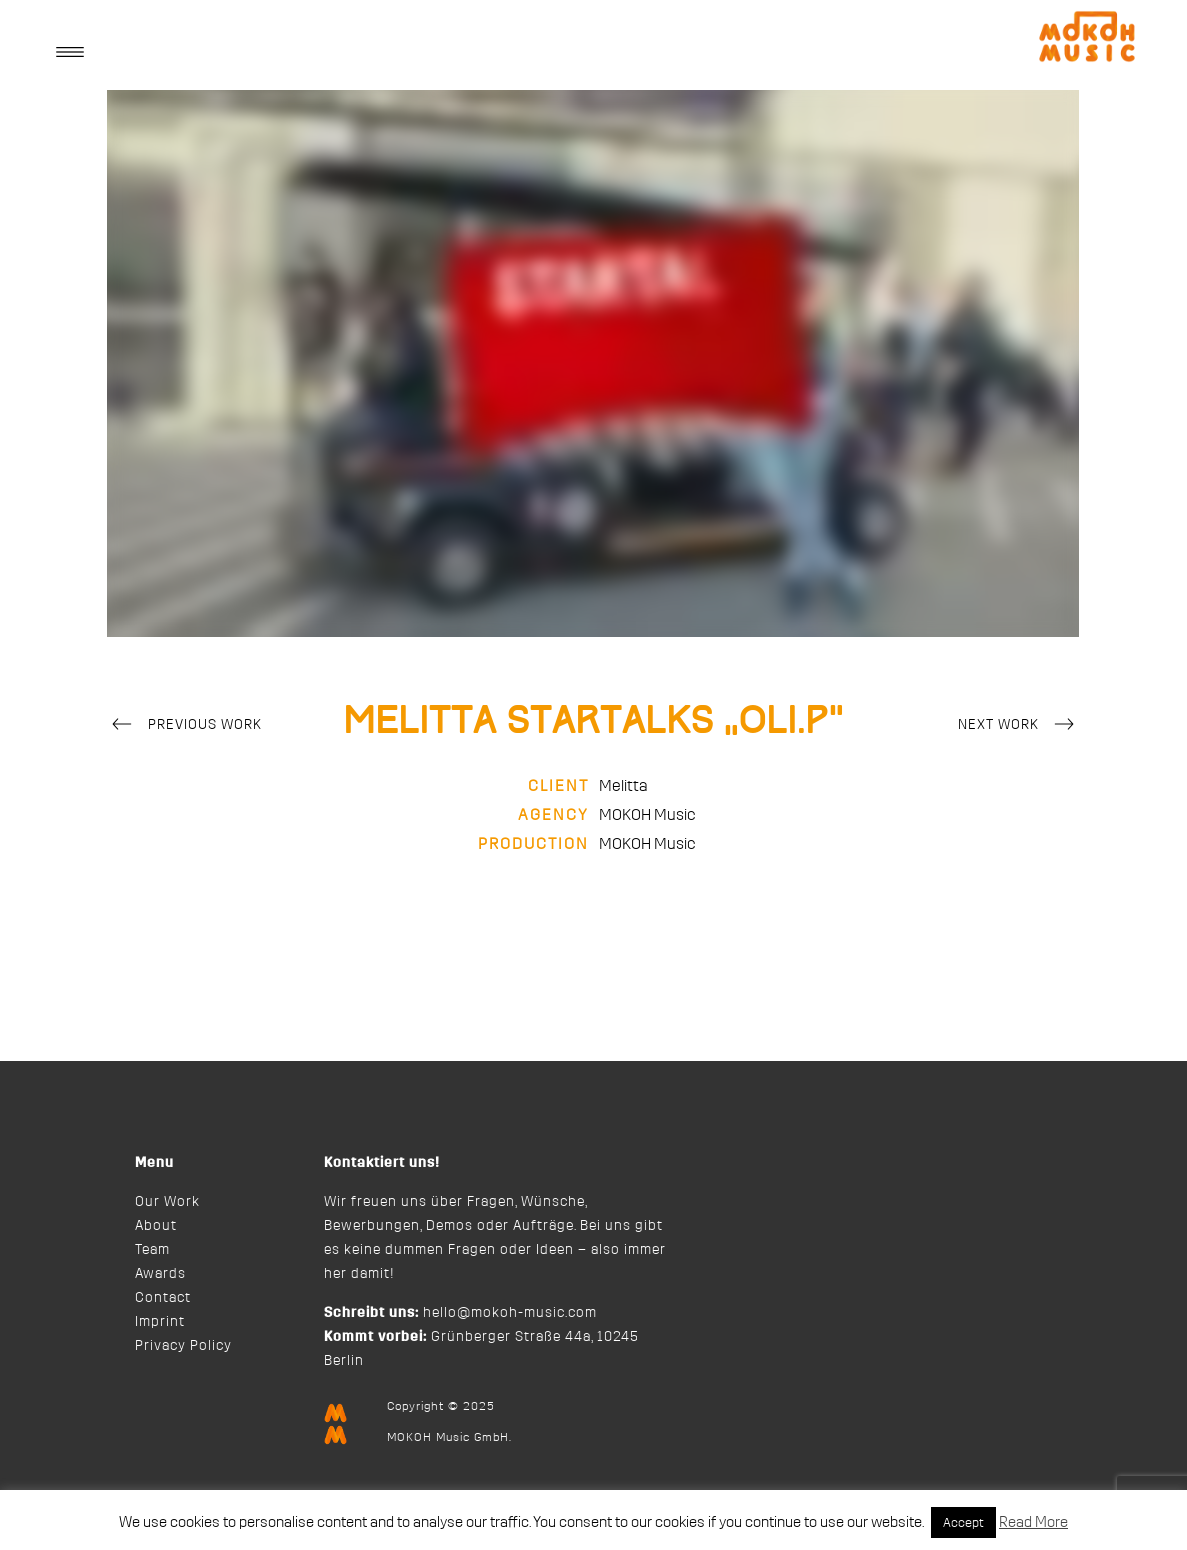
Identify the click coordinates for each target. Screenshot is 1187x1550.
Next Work (1019, 726)
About (156, 1226)
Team (152, 1250)
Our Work (167, 1202)
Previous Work (184, 726)
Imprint (160, 1322)
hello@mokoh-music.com (510, 1313)
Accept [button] (963, 1522)
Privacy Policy (183, 1346)
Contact (163, 1298)
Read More (1033, 1522)
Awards (160, 1274)
